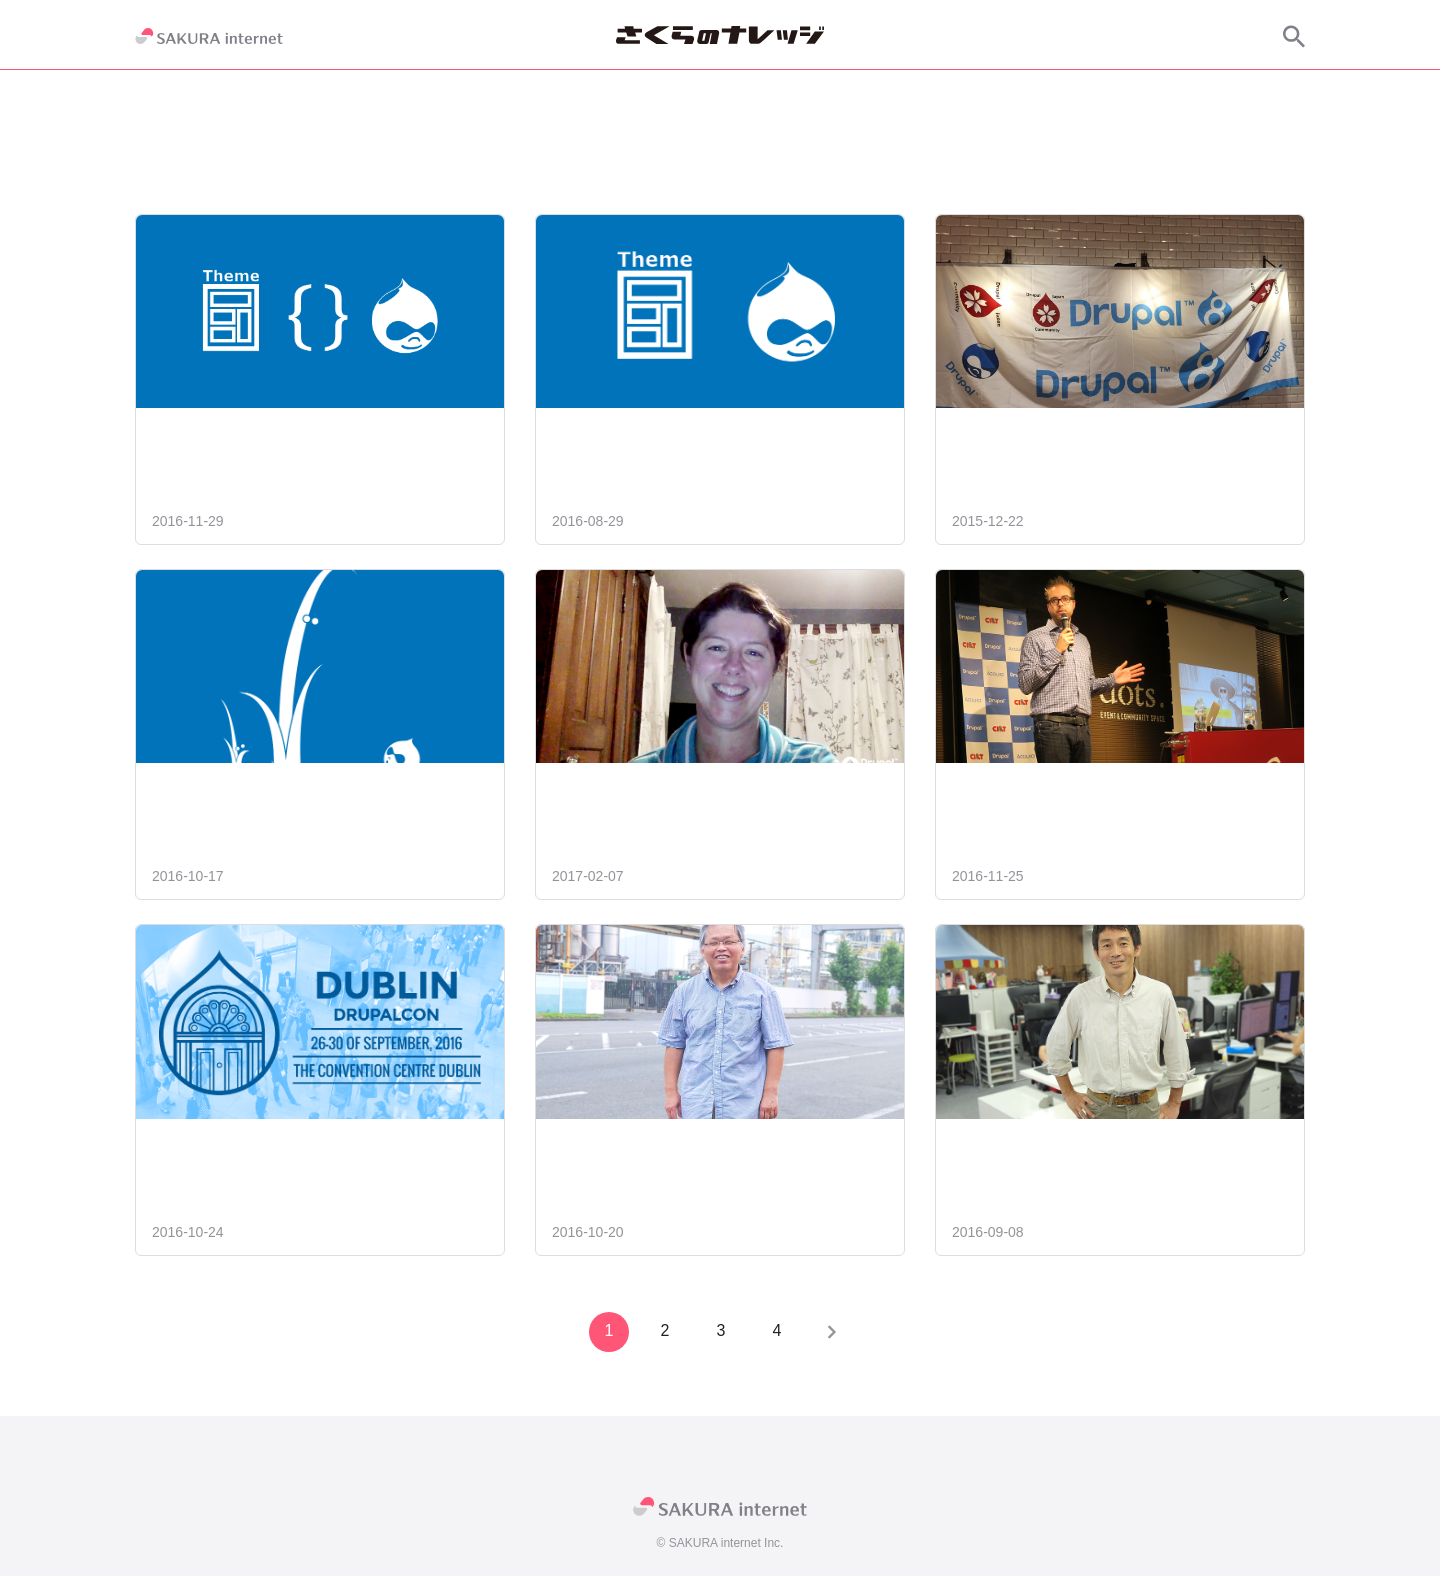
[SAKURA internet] (209, 36)
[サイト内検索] (1294, 36)
